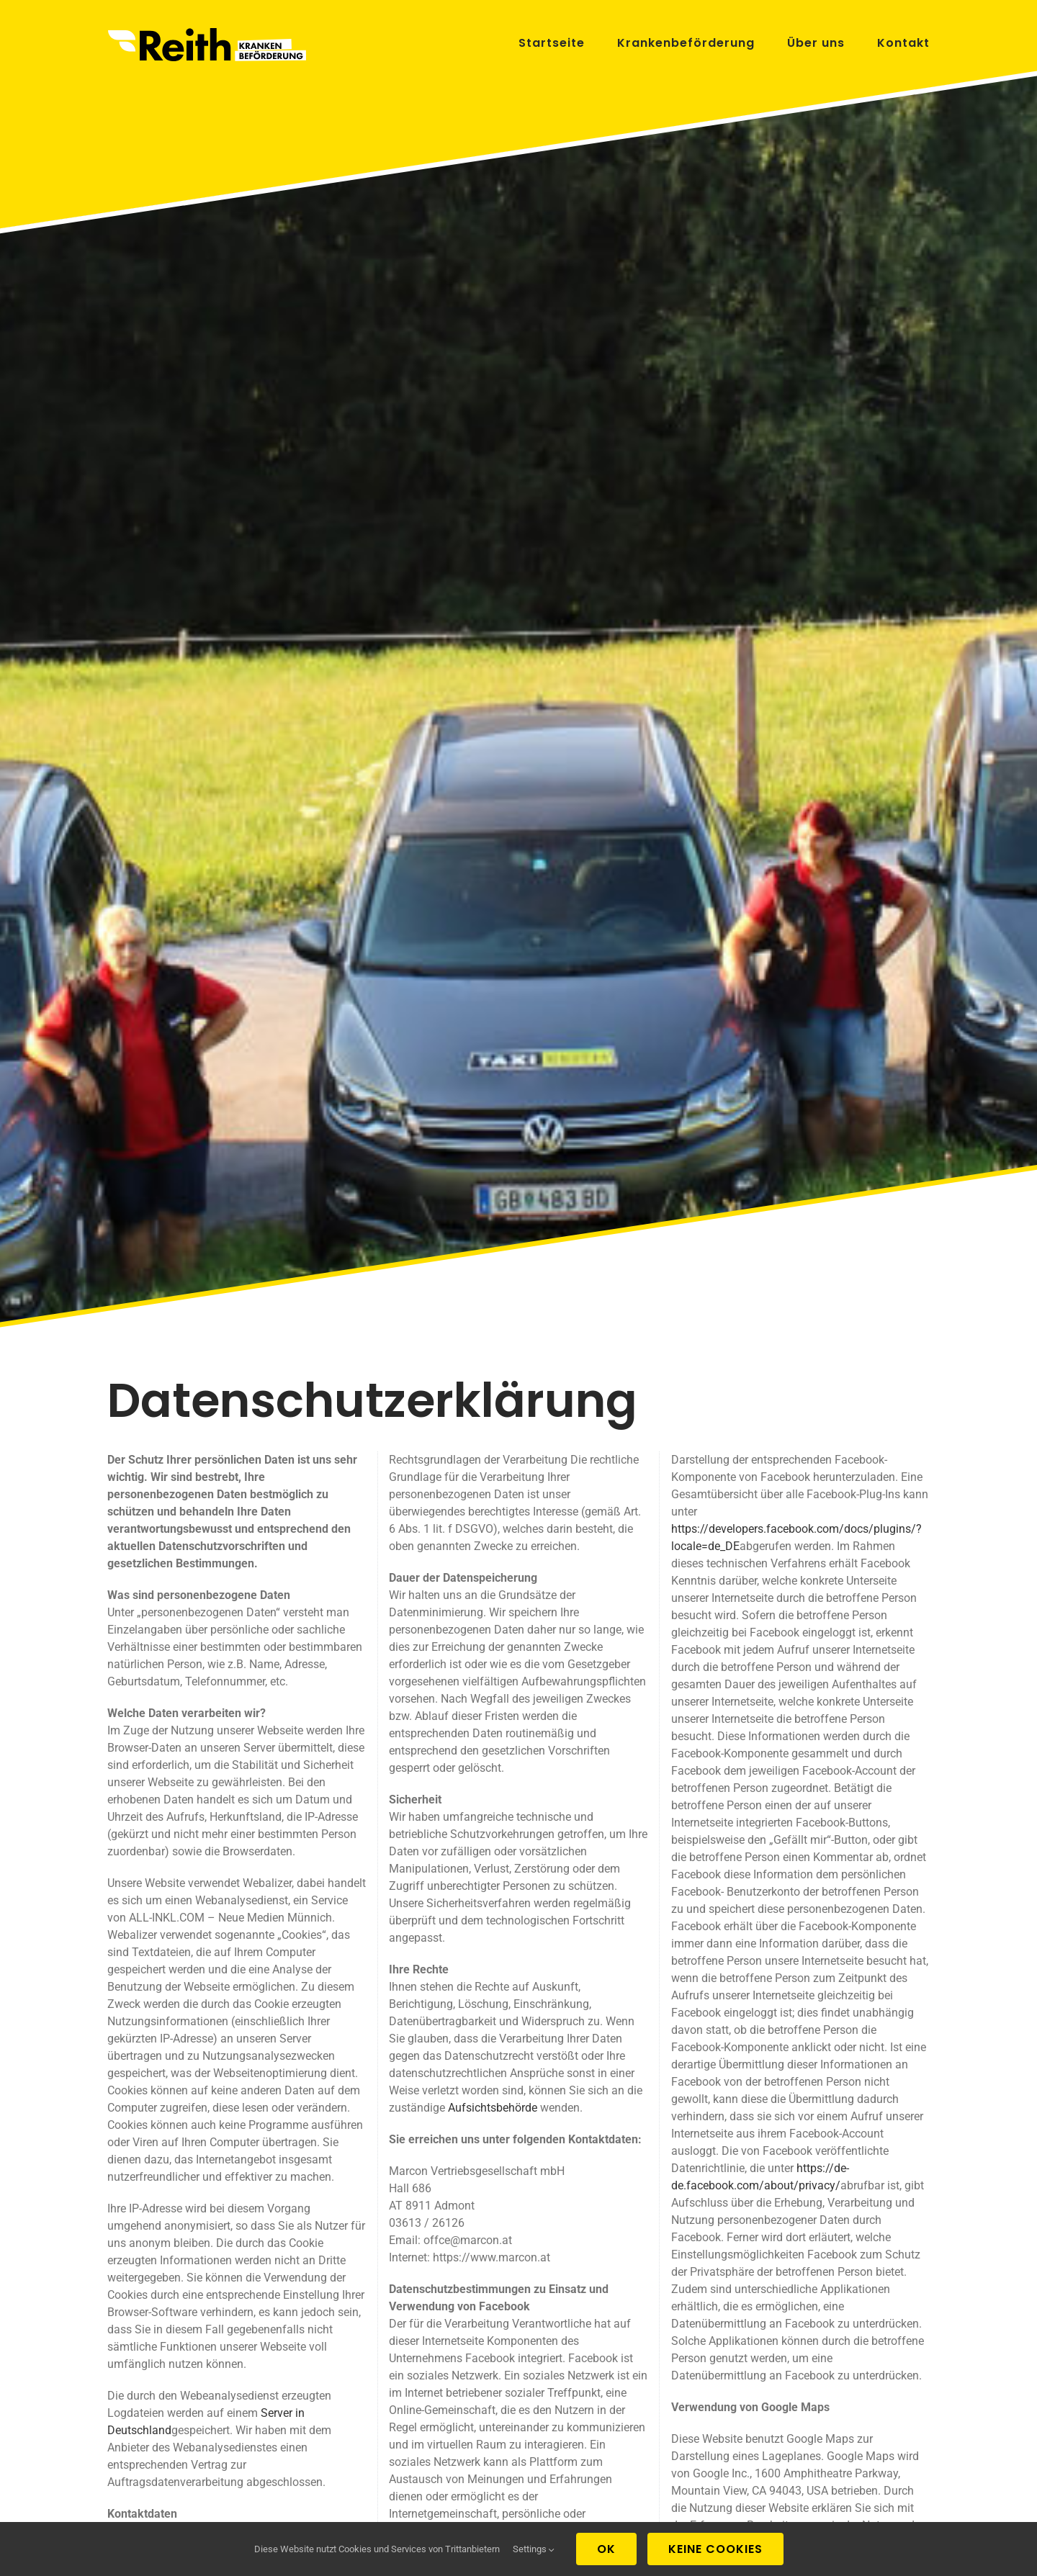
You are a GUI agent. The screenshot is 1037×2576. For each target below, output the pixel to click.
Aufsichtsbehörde (492, 2108)
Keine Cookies (715, 2549)
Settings (534, 2549)
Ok (606, 2549)
